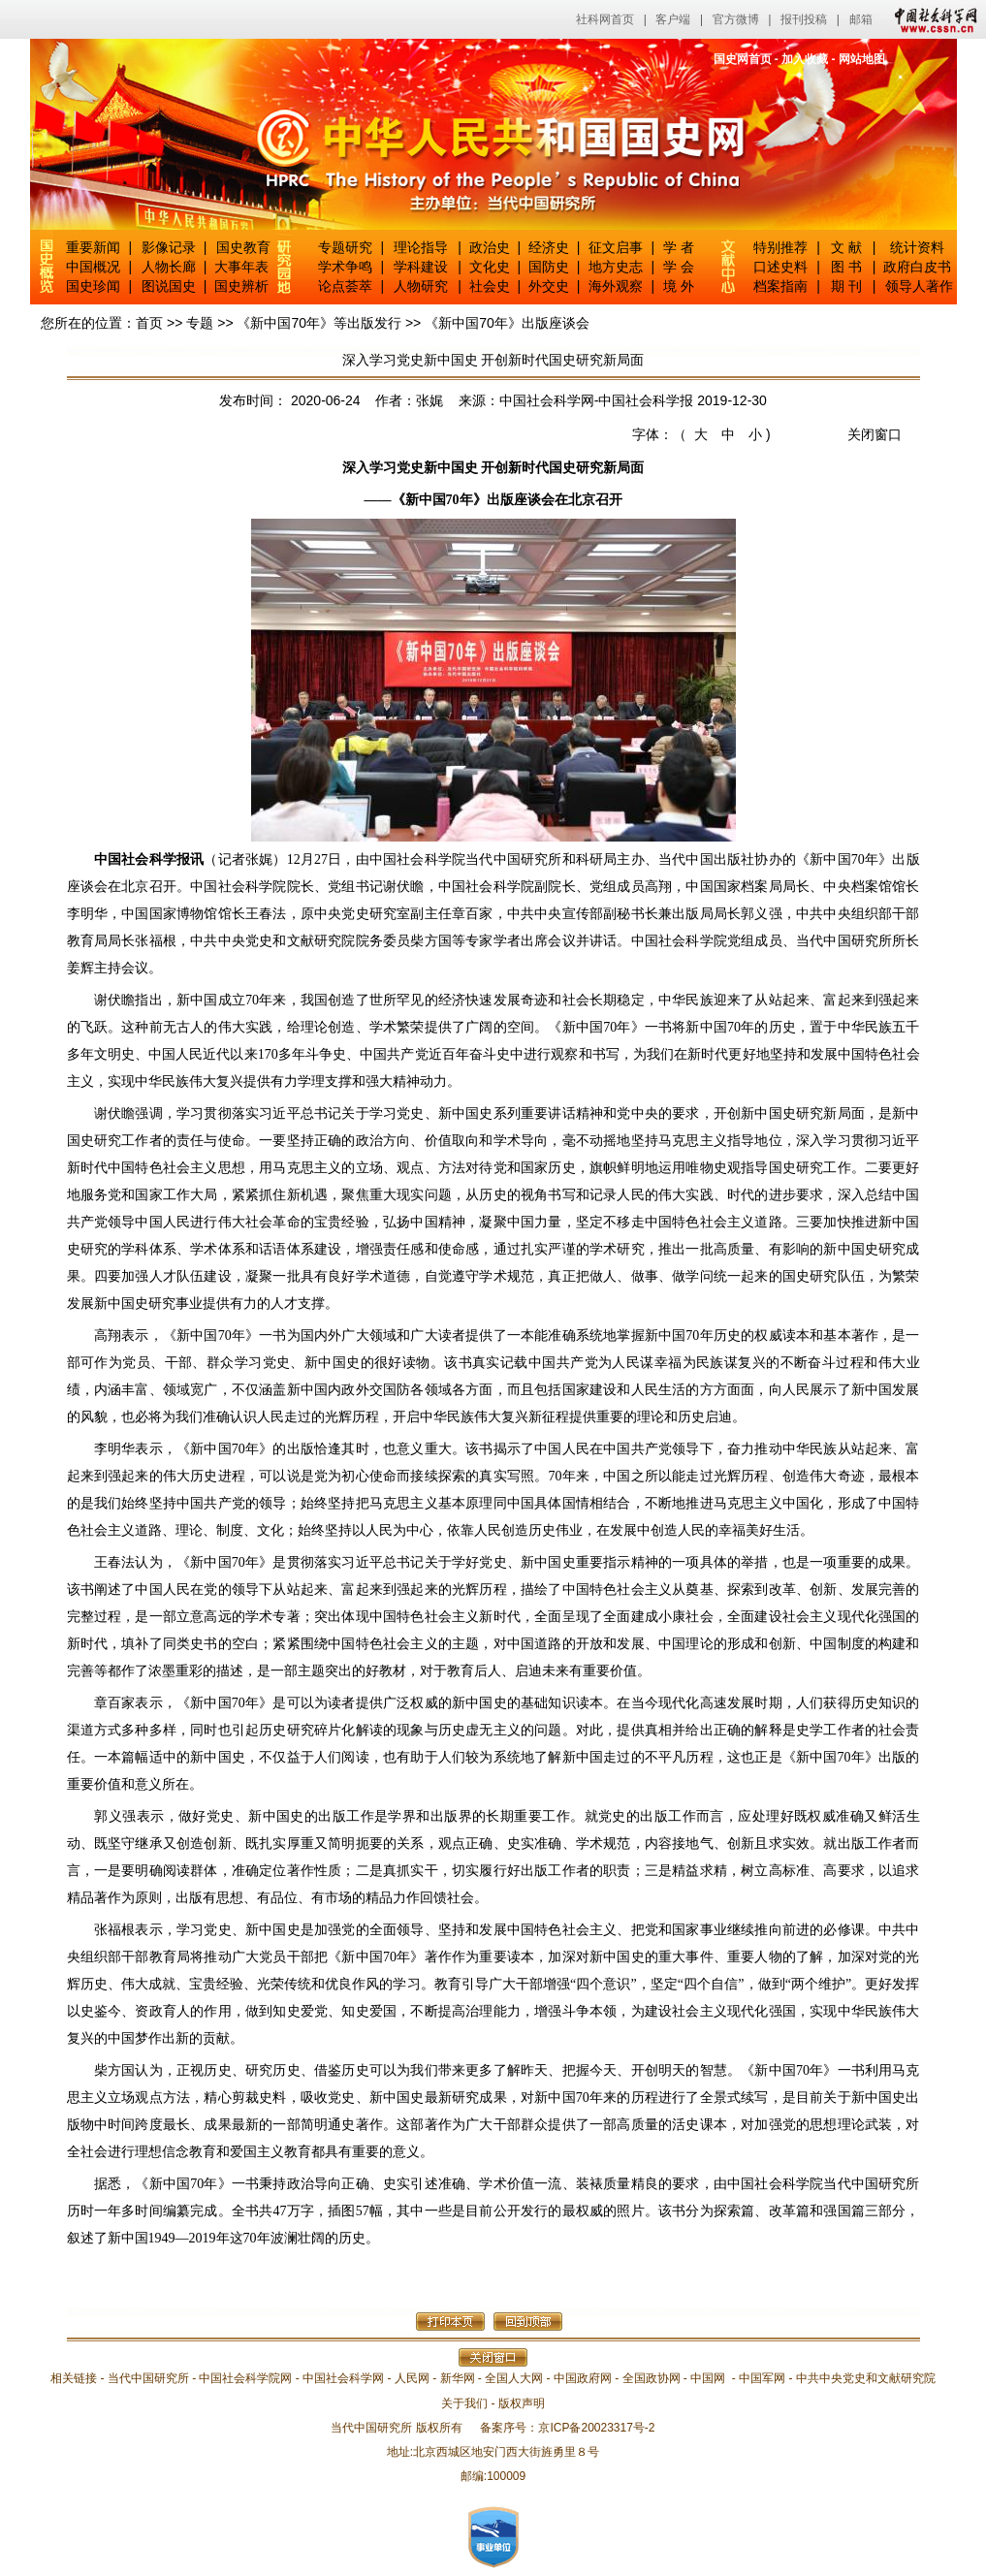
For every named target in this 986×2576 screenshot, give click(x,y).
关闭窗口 (874, 434)
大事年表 (241, 266)
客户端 (672, 19)
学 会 (678, 266)
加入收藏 (804, 59)
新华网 (457, 2378)
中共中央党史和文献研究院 (866, 2378)
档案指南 (780, 286)
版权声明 (521, 2403)
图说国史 (169, 286)
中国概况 (93, 266)
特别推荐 (780, 247)
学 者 (678, 247)
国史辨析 (241, 286)
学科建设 (421, 266)
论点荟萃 (345, 286)
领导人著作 (917, 286)
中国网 (707, 2378)
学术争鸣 (345, 266)
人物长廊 (169, 266)
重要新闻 (93, 247)
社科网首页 (605, 19)
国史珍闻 (93, 286)
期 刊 (846, 286)
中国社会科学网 (931, 19)
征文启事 (615, 247)
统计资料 (917, 247)
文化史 (489, 266)
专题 (199, 323)
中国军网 (762, 2378)
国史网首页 (743, 59)
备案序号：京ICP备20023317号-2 (567, 2427)
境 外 (678, 286)
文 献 (846, 247)
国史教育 (243, 247)
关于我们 (464, 2403)
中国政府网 (583, 2378)
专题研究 (345, 247)
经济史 (548, 247)
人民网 (412, 2378)
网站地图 (862, 59)
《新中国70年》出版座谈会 (507, 323)
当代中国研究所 (148, 2378)
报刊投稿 (803, 19)
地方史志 (615, 266)
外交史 (548, 286)
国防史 (548, 266)
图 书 (846, 266)
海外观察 (615, 286)
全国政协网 (651, 2378)
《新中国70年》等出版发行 (319, 323)
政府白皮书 (917, 266)
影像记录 (169, 247)
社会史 (489, 286)
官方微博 (736, 19)
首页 (149, 323)
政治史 (489, 247)
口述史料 (780, 266)
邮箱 (861, 19)
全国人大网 (514, 2378)
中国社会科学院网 (245, 2378)
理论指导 (421, 247)
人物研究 (421, 286)
